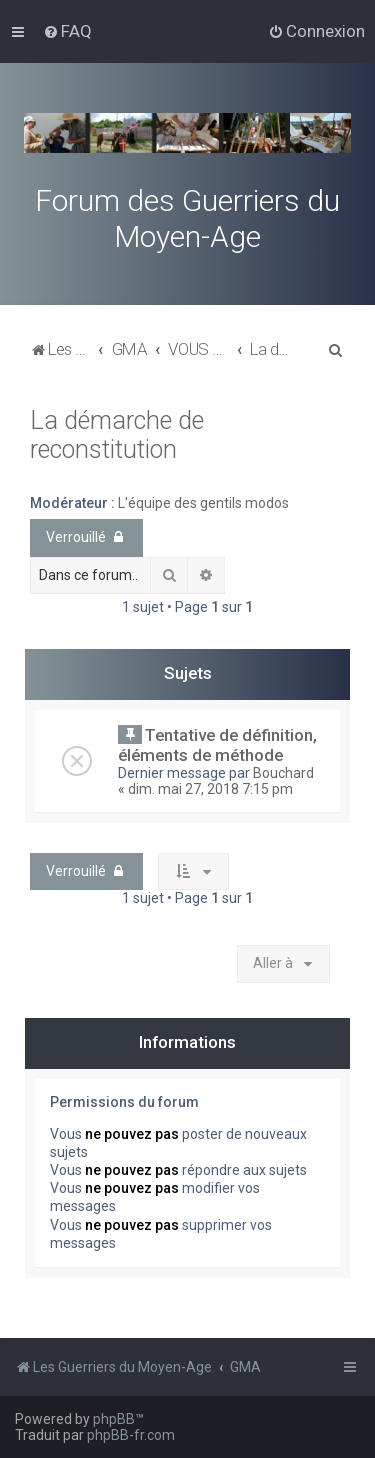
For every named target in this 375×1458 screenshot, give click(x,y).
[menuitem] (67, 31)
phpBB (114, 1419)
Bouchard (283, 773)
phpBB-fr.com (131, 1435)
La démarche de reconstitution (117, 435)
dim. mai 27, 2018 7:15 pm (210, 789)
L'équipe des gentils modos (203, 503)
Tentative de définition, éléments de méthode (217, 745)
